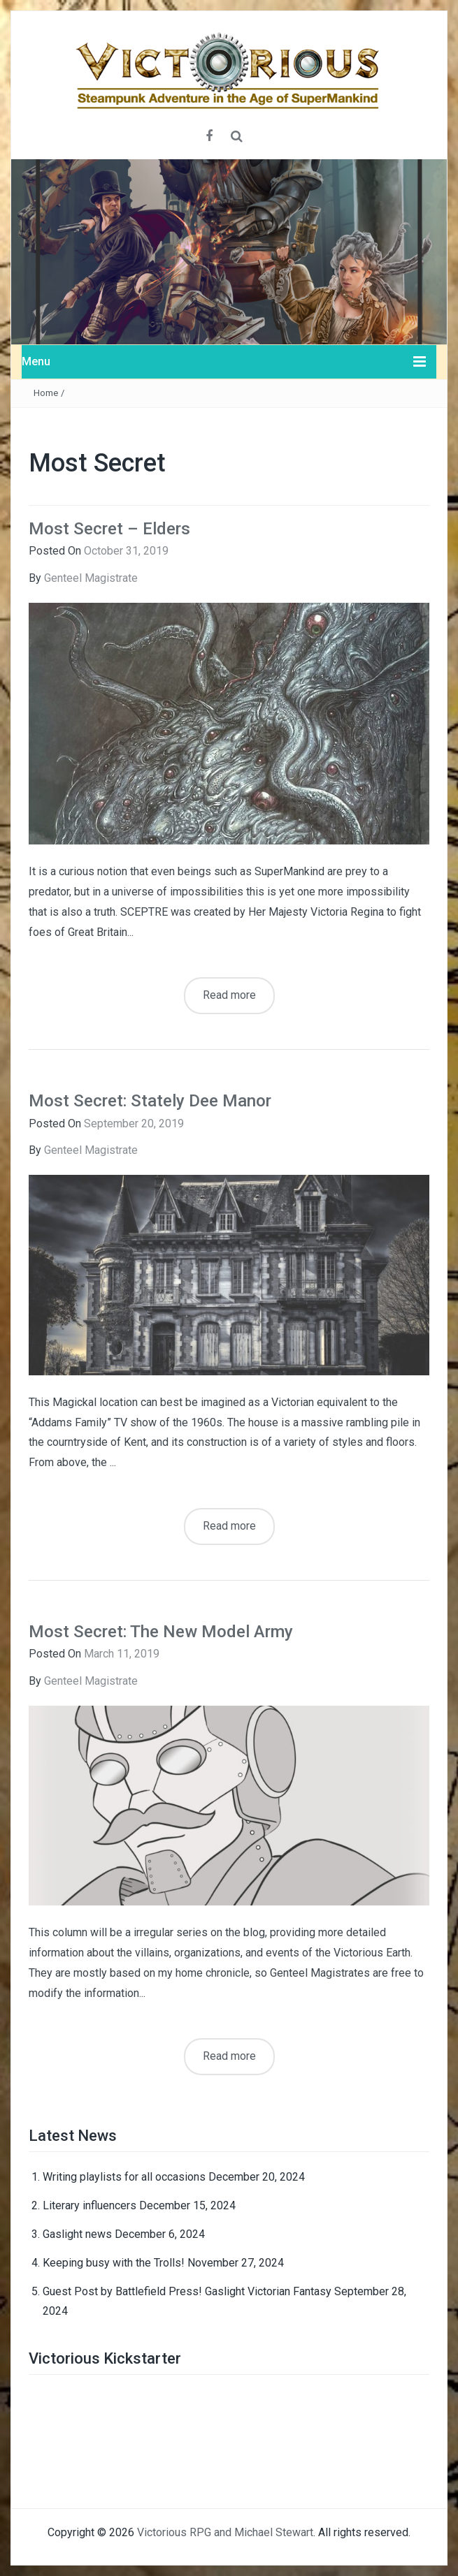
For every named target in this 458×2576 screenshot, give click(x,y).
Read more (229, 995)
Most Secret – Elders (109, 529)
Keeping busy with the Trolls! (114, 2262)
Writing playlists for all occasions (124, 2176)
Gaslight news (77, 2234)
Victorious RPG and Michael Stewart (225, 2532)
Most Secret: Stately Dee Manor (150, 1101)
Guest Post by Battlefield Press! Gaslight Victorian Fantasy (187, 2291)
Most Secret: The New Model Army (161, 1631)
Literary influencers (89, 2205)
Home (46, 393)
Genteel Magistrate (91, 578)
